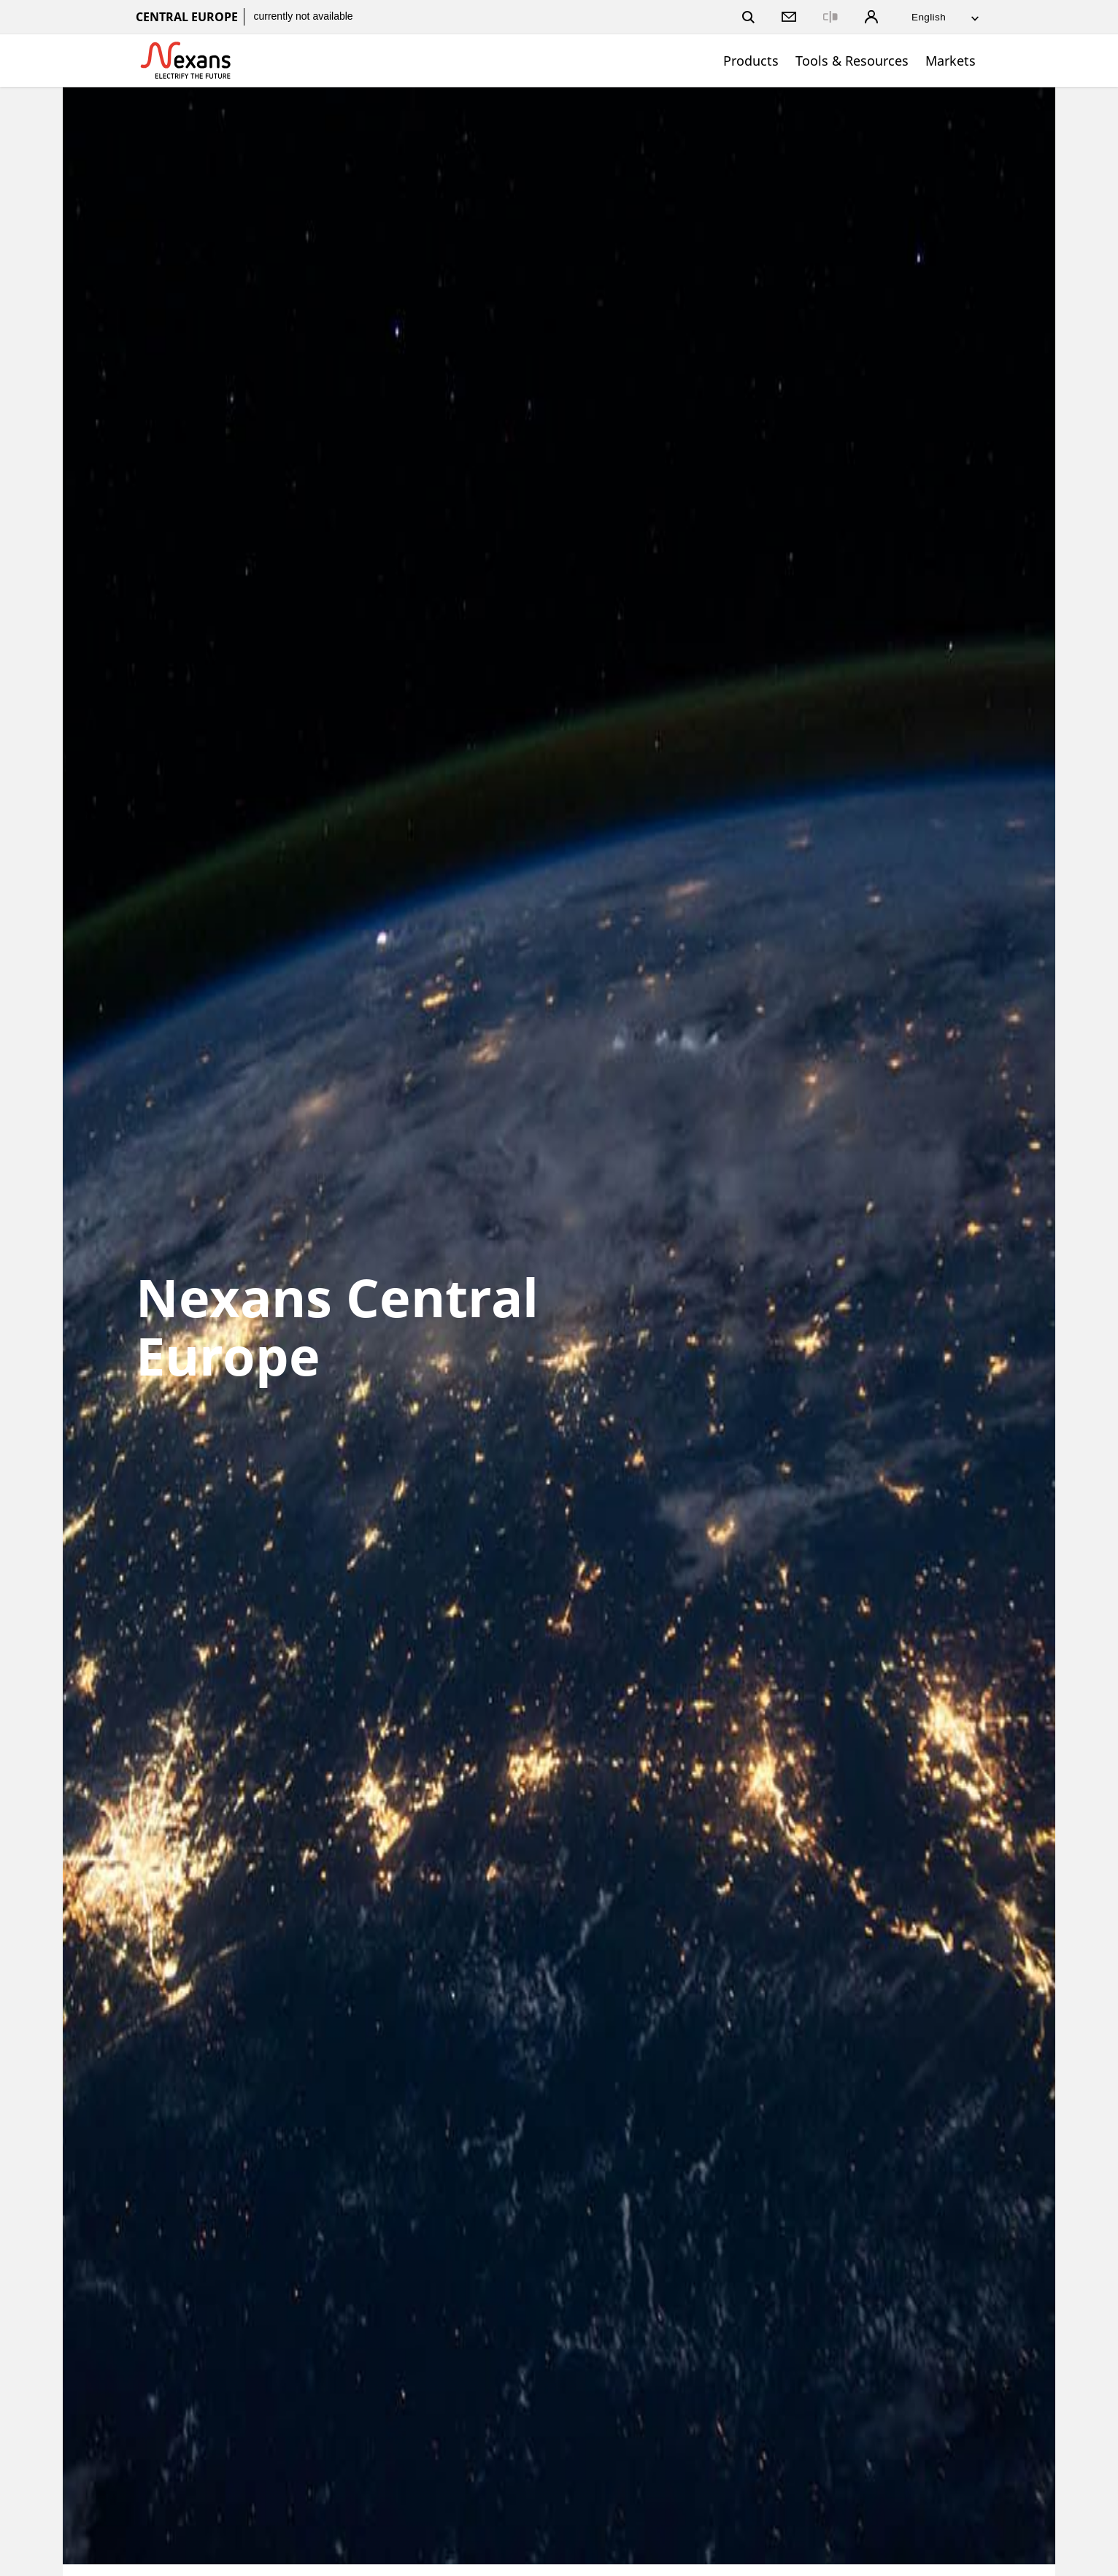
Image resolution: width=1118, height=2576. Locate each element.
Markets (950, 60)
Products (751, 60)
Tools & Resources (852, 60)
